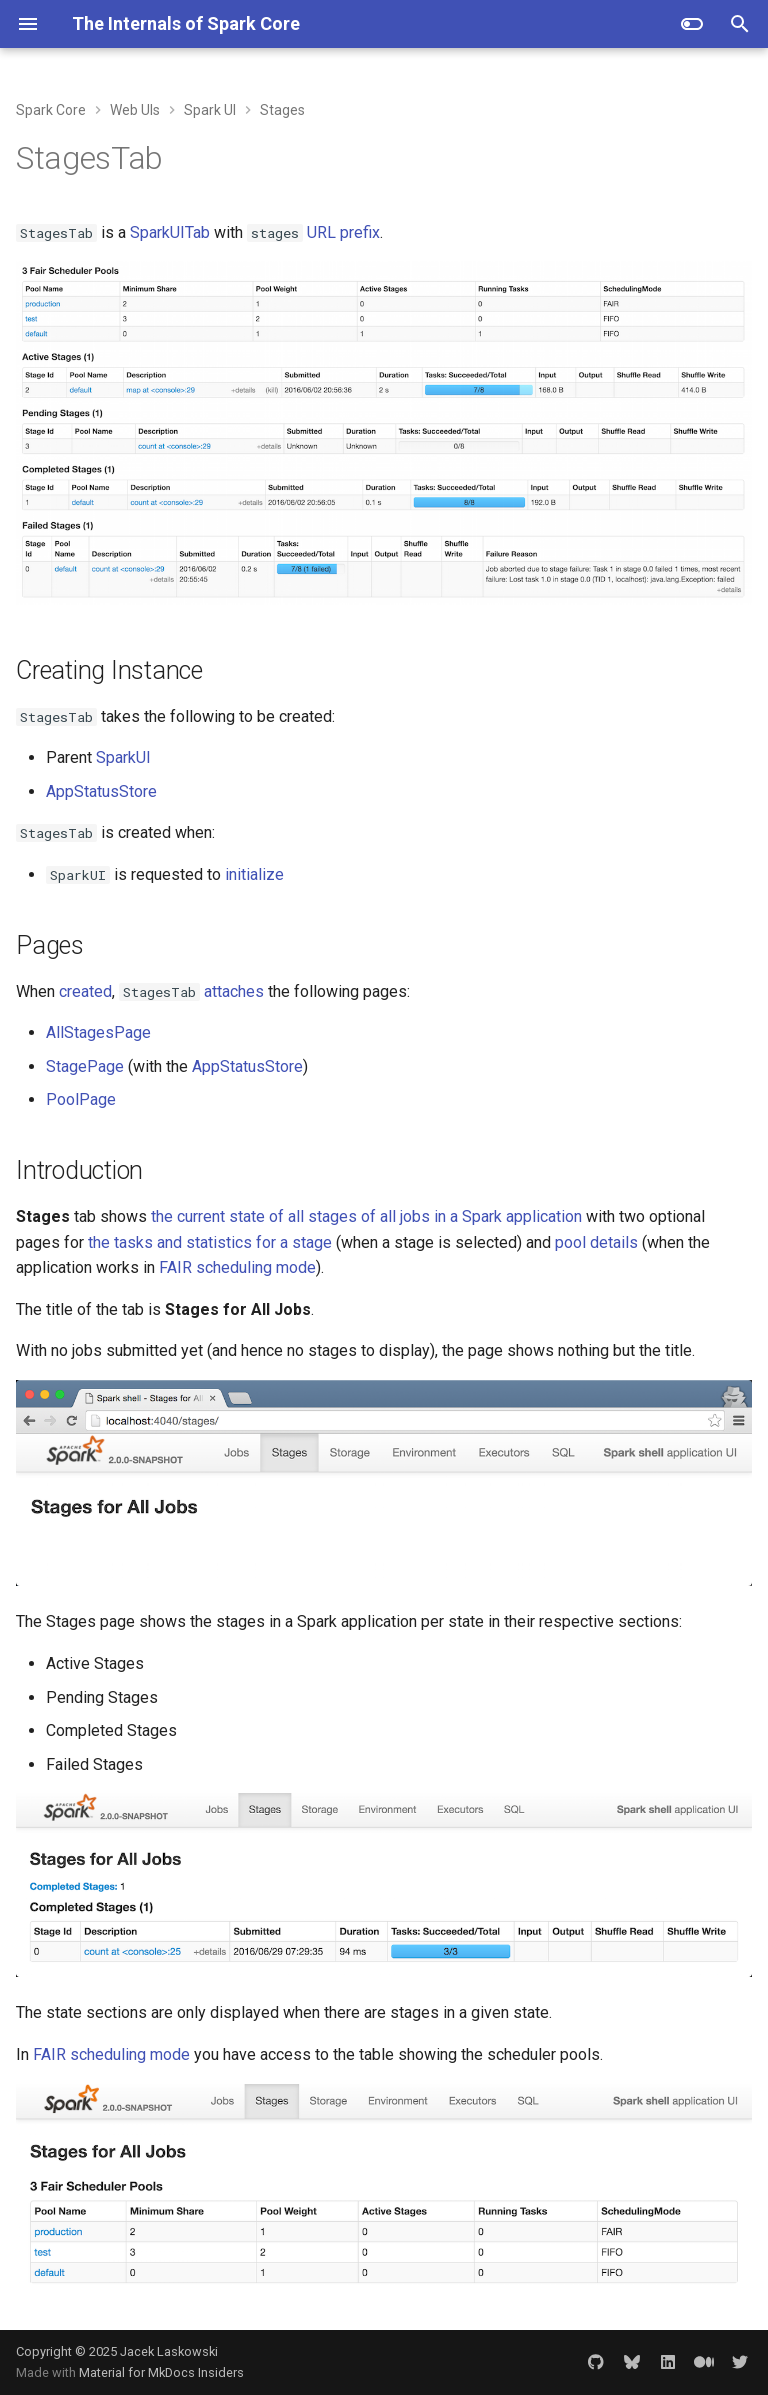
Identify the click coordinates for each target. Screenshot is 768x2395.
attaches (234, 991)
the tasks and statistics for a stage (210, 1242)
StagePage (85, 1066)
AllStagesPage (98, 1032)
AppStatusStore (101, 791)
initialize (254, 874)
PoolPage (81, 1099)
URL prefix (343, 232)
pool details (596, 1242)
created (85, 991)
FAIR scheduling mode (237, 1267)
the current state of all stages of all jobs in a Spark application (366, 1216)
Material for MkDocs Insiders (161, 2372)
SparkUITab (170, 232)
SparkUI (123, 757)
